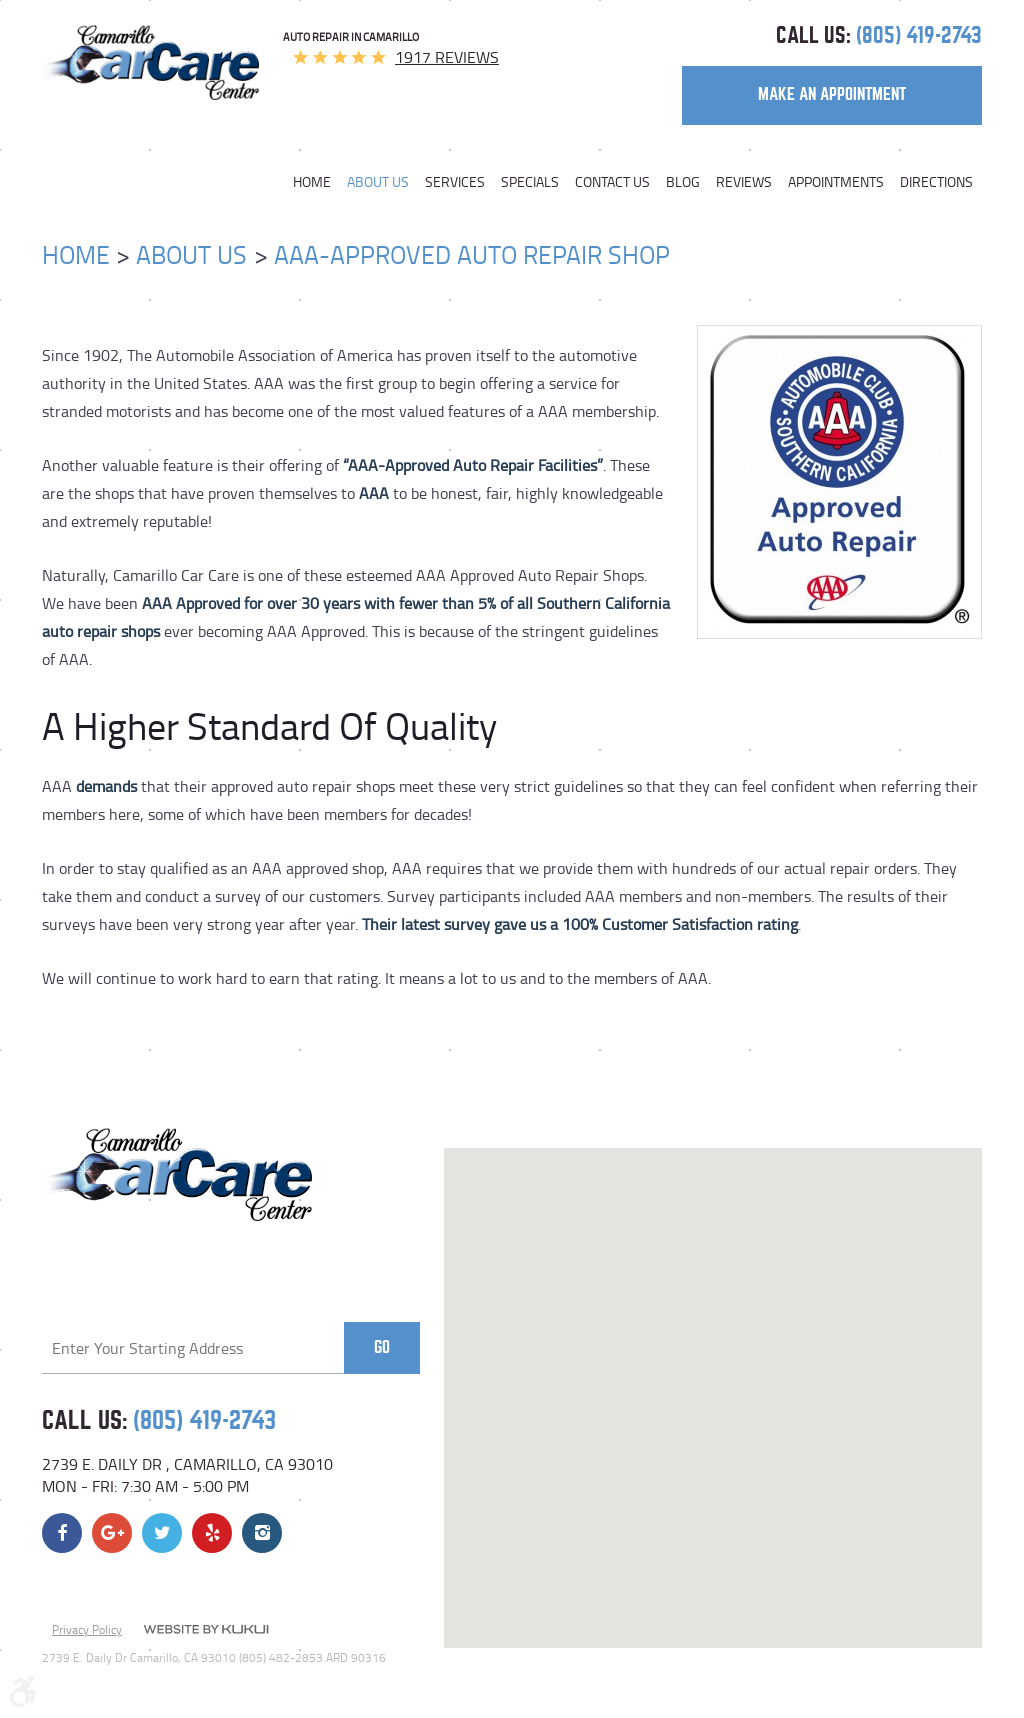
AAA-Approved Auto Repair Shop (472, 254)
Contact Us (612, 182)
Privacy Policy (87, 1629)
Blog (683, 182)
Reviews (744, 182)
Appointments (836, 182)
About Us (378, 182)
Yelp (212, 1533)
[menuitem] (316, 182)
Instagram (262, 1533)
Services (455, 182)
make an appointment (832, 94)
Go (382, 1347)
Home (312, 182)
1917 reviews (447, 57)
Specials (530, 182)
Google (112, 1533)
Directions (936, 182)
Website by (206, 1631)
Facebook (62, 1533)
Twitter (162, 1533)
